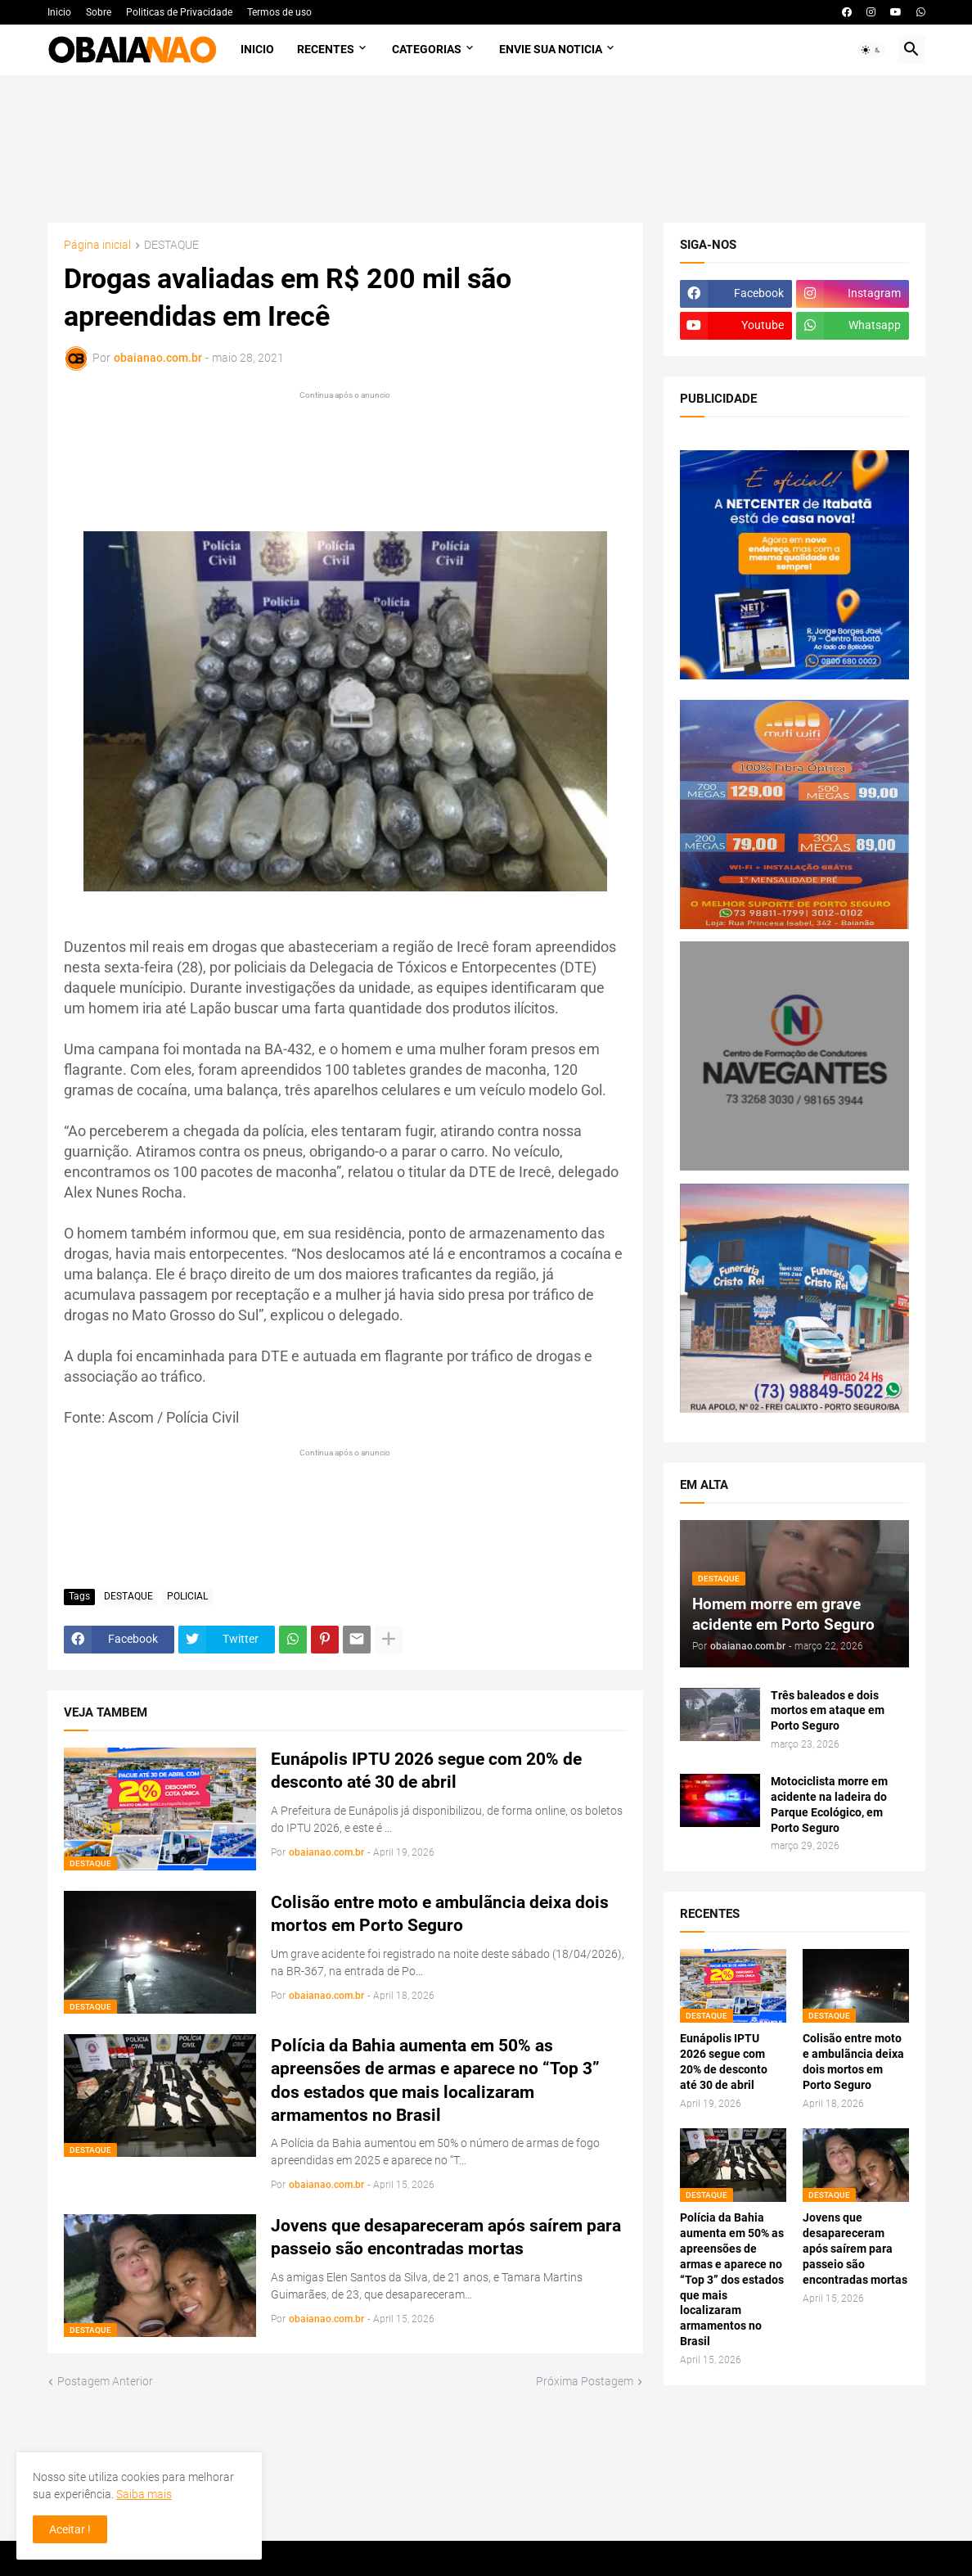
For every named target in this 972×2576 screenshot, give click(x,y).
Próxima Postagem (584, 2381)
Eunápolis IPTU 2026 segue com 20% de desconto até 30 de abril (426, 1770)
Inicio (59, 12)
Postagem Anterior (105, 2381)
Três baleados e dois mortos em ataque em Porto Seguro (827, 1711)
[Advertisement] (486, 149)
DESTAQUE (171, 245)
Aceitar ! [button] (70, 2529)
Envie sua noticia (550, 49)
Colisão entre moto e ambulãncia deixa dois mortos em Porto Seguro (440, 1914)
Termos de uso (279, 12)
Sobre (98, 12)
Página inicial (97, 245)
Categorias (426, 49)
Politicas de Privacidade (179, 12)
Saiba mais (144, 2494)
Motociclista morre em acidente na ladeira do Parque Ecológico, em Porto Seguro (829, 1804)
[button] (871, 50)
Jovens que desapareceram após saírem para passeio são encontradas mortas (446, 2237)
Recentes (325, 49)
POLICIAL (187, 1596)
